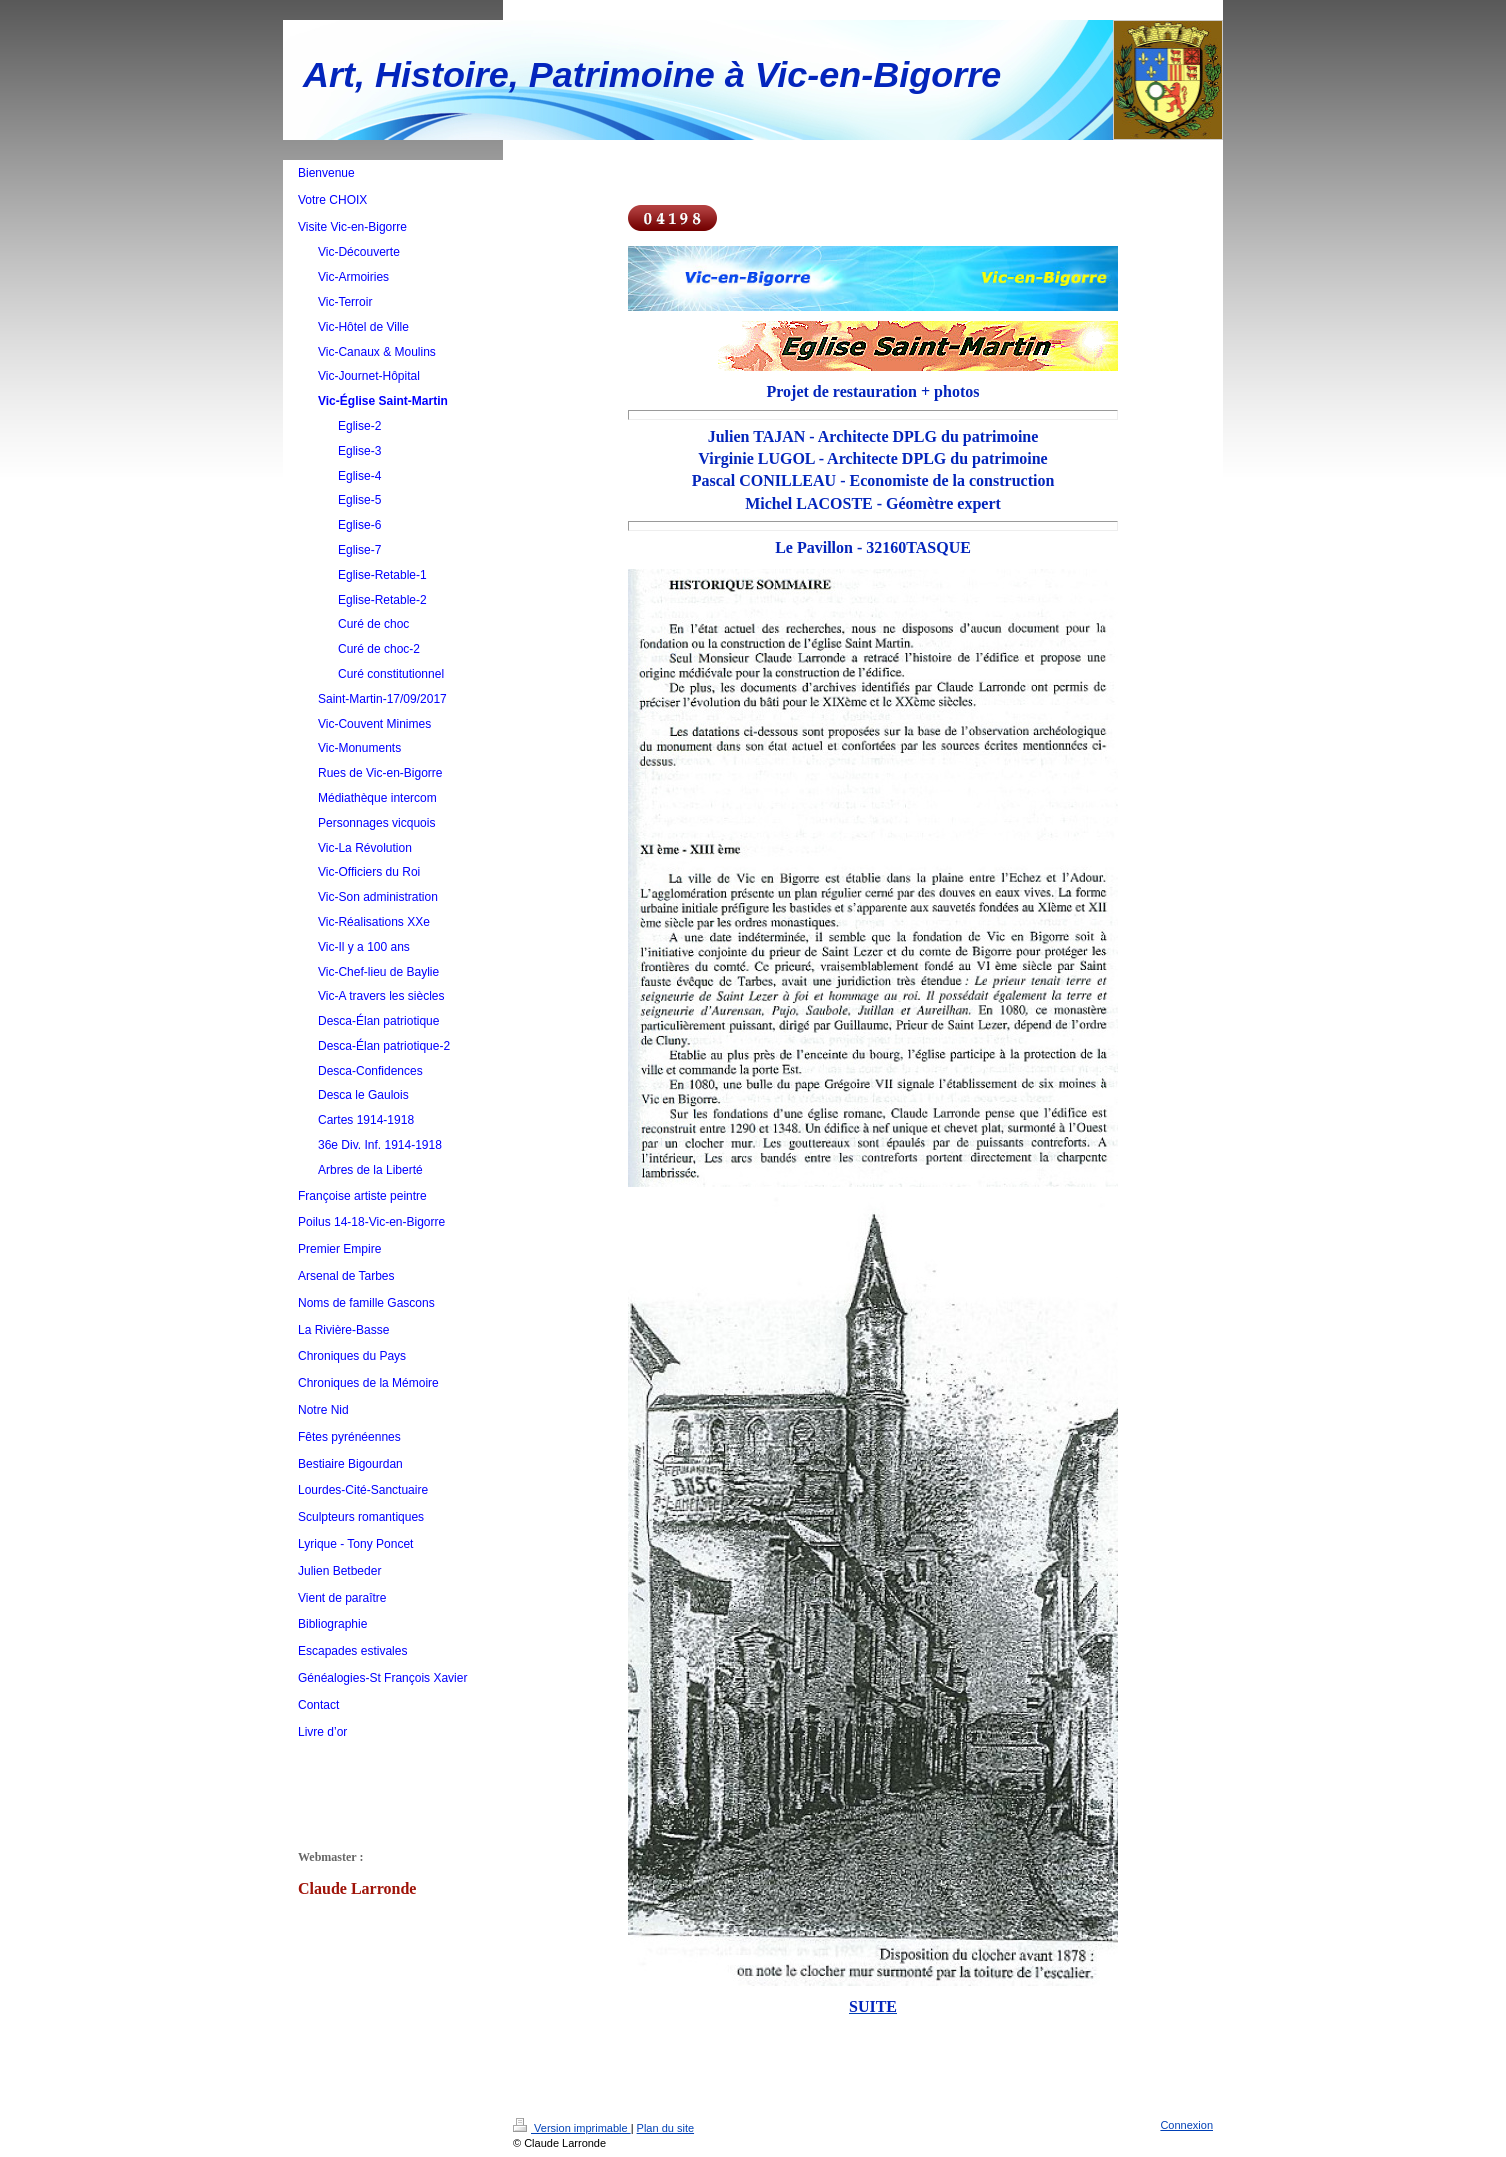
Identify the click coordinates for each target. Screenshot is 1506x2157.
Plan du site (665, 2128)
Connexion (1186, 2125)
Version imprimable (572, 2128)
